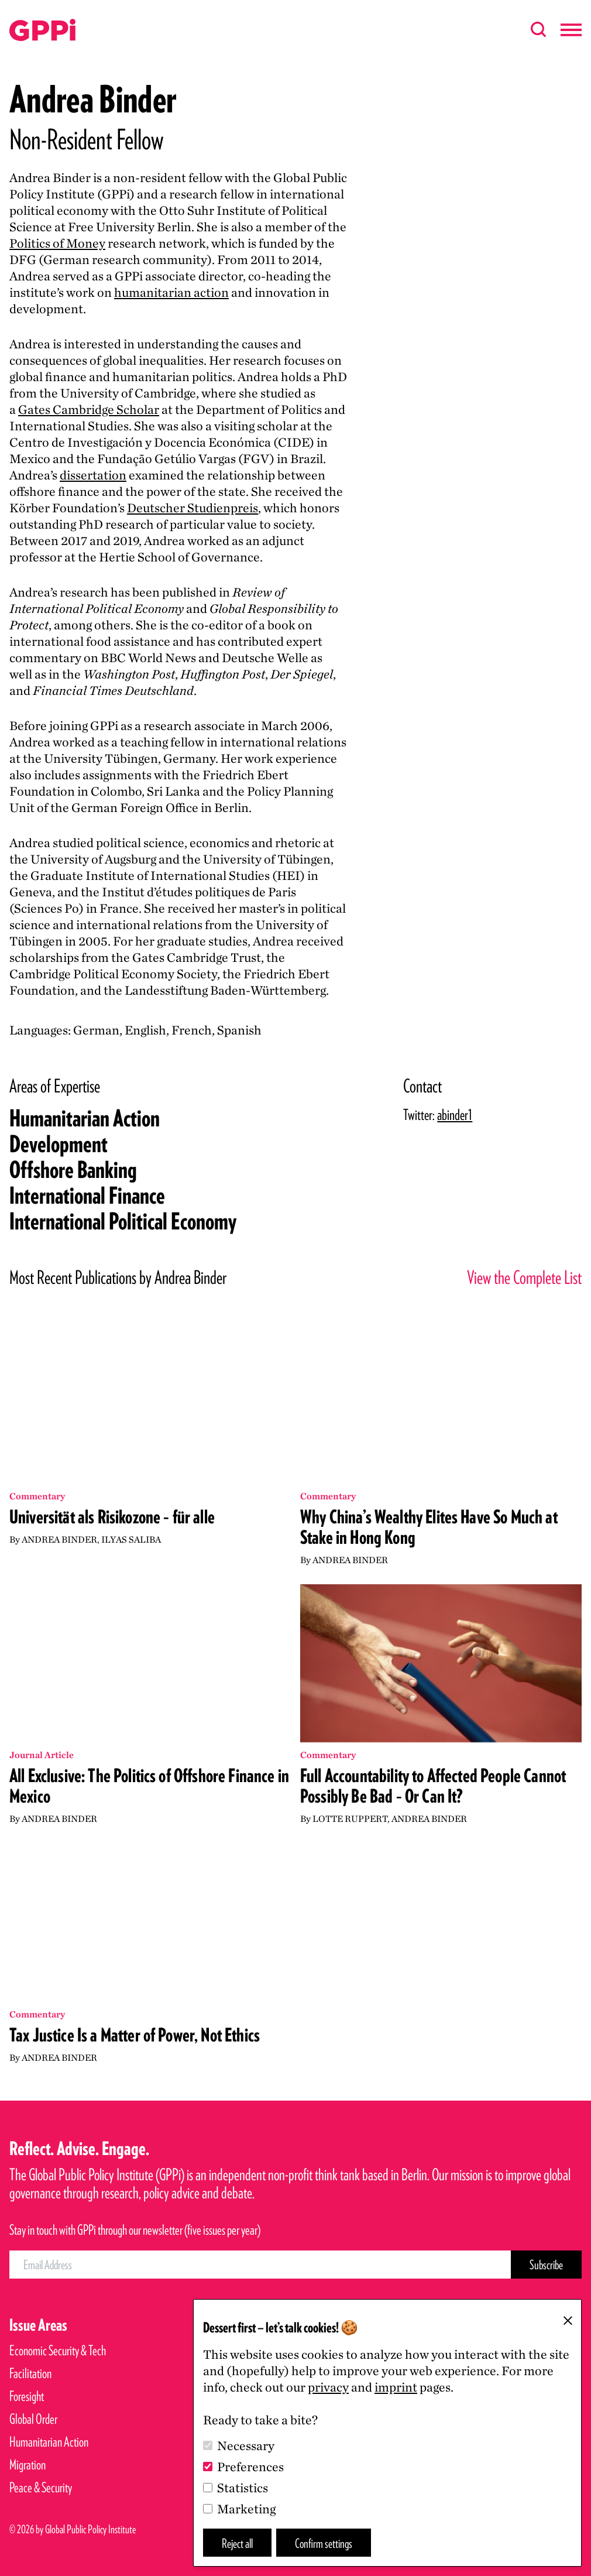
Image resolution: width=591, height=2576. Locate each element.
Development (58, 1144)
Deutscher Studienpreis (192, 507)
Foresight (26, 2395)
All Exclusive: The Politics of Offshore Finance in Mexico (149, 1785)
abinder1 (454, 1114)
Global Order (33, 2418)
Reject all (237, 2543)
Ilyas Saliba (131, 1539)
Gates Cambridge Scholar (88, 409)
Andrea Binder (59, 1539)
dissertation (93, 474)
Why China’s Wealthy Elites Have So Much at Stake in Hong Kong (429, 1527)
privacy (328, 2387)
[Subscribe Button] (546, 2264)
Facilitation (30, 2373)
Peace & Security (40, 2487)
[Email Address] (260, 2264)
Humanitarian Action (84, 1118)
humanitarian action (171, 292)
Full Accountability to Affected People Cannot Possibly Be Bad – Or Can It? (433, 1785)
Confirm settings (323, 2543)
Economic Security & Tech (57, 2350)
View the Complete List (524, 1277)
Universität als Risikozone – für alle (112, 1516)
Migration (27, 2464)
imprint (395, 2387)
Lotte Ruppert (349, 1818)
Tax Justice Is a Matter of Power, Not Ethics (134, 2034)
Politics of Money (57, 243)
